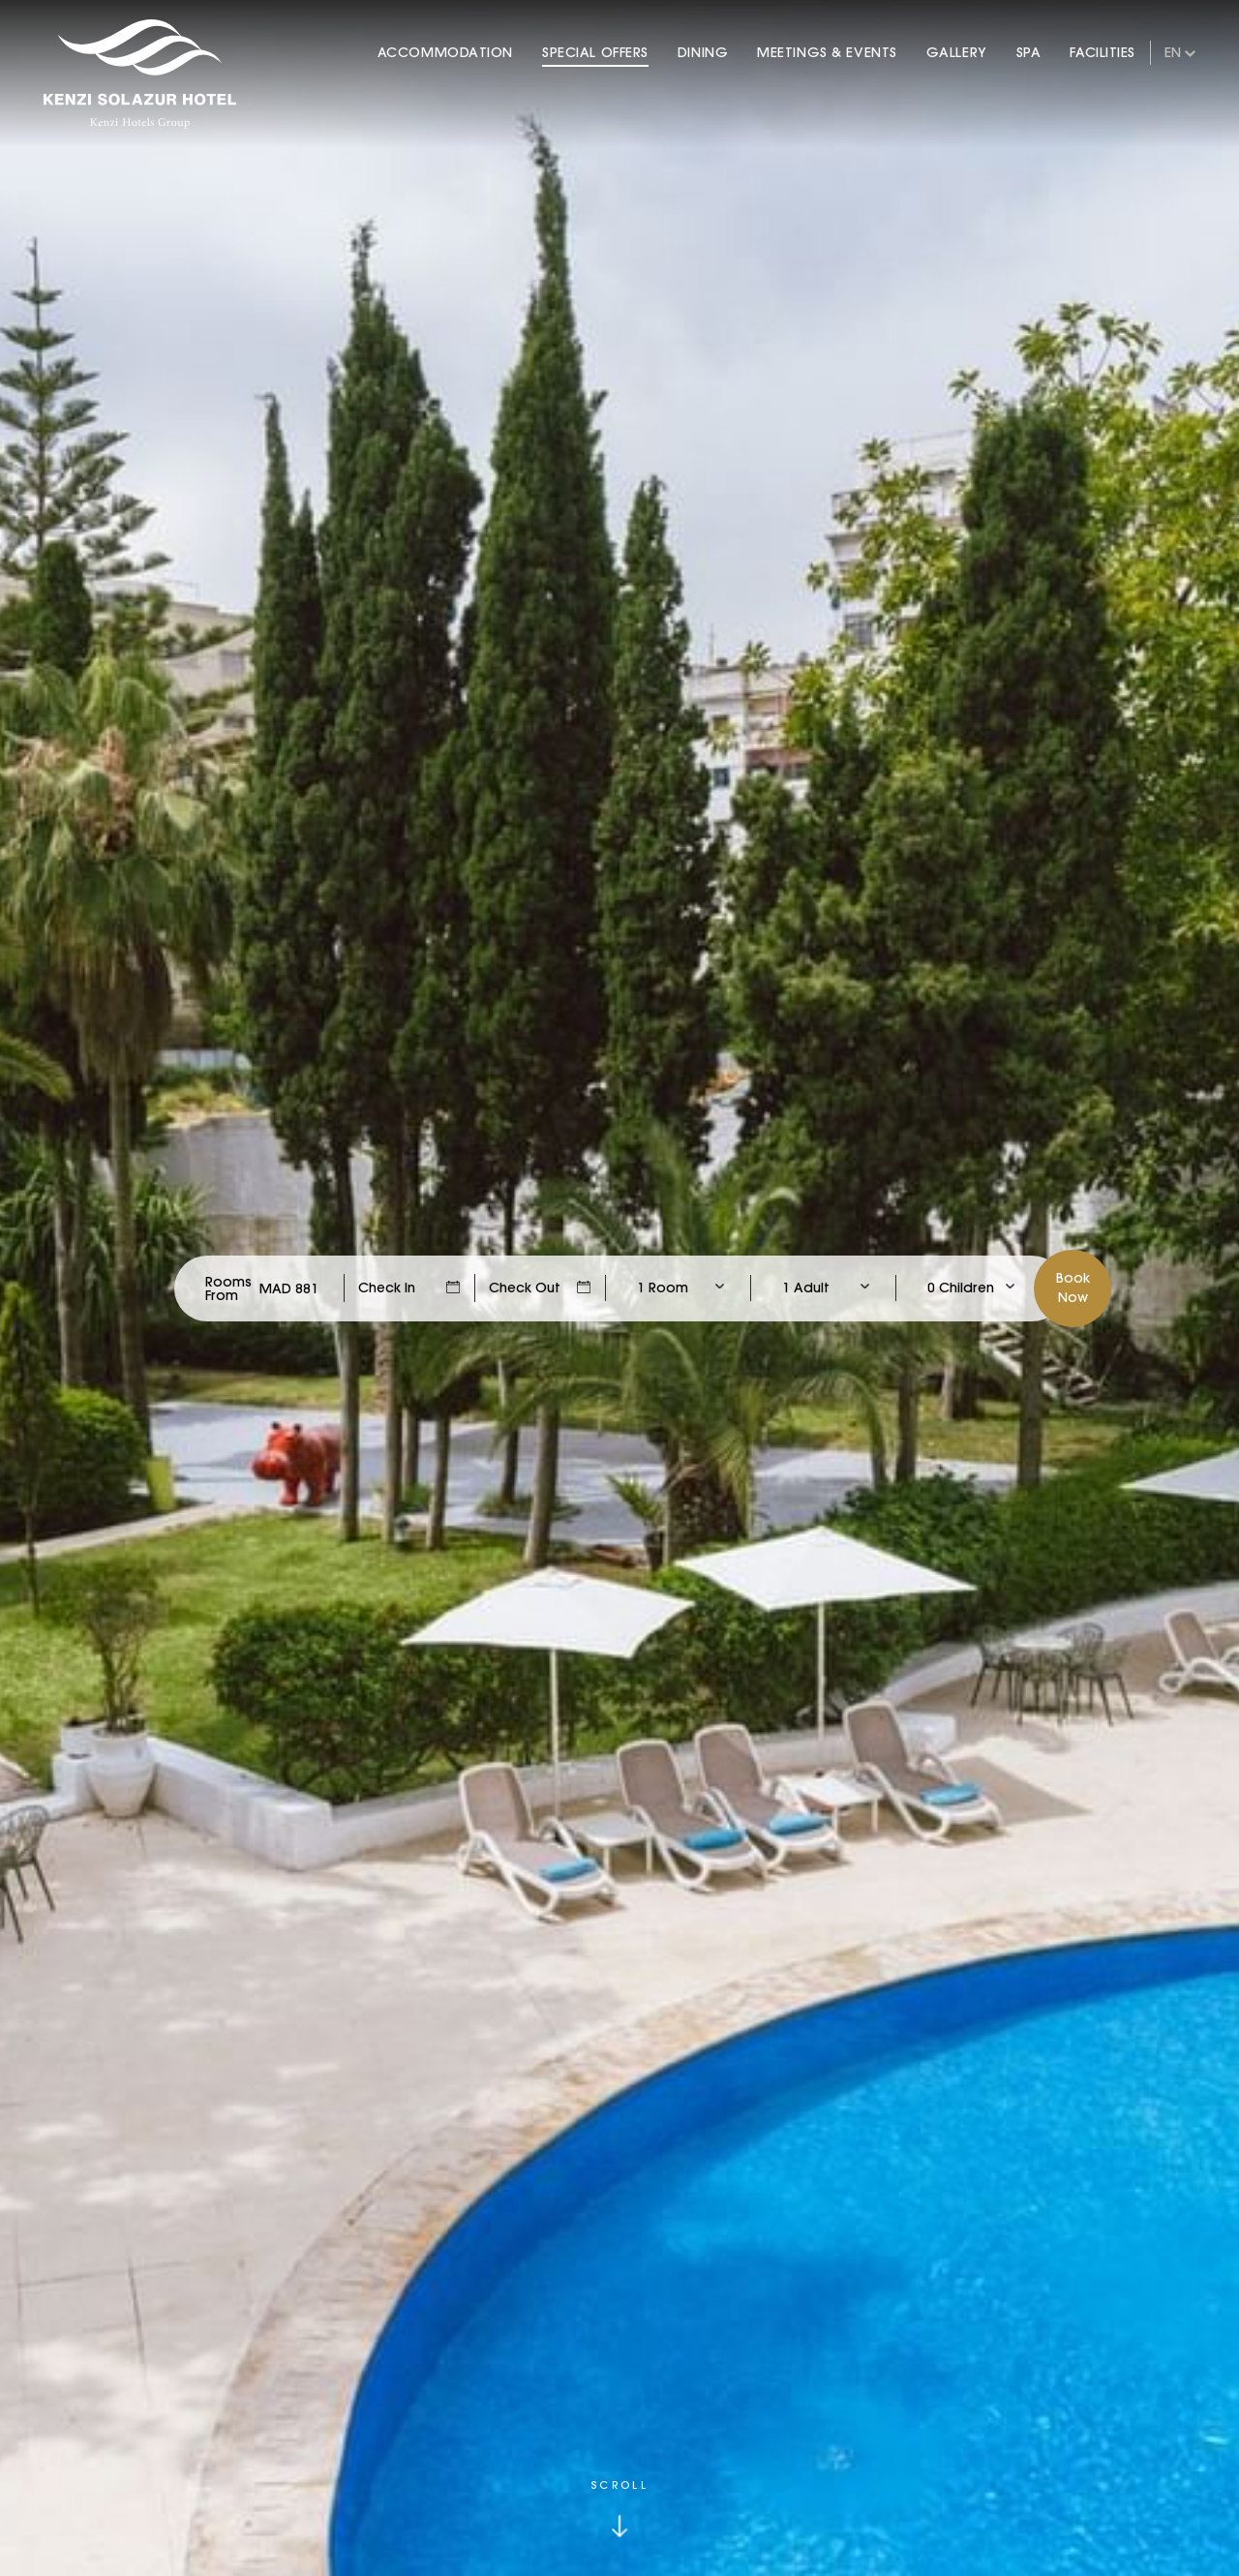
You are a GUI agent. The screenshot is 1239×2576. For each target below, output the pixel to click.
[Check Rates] (288, 1288)
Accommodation (445, 52)
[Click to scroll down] (619, 2508)
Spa (1029, 52)
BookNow (1073, 1287)
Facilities (1102, 52)
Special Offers (595, 52)
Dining (703, 52)
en (1172, 52)
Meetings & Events (827, 52)
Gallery (956, 52)
